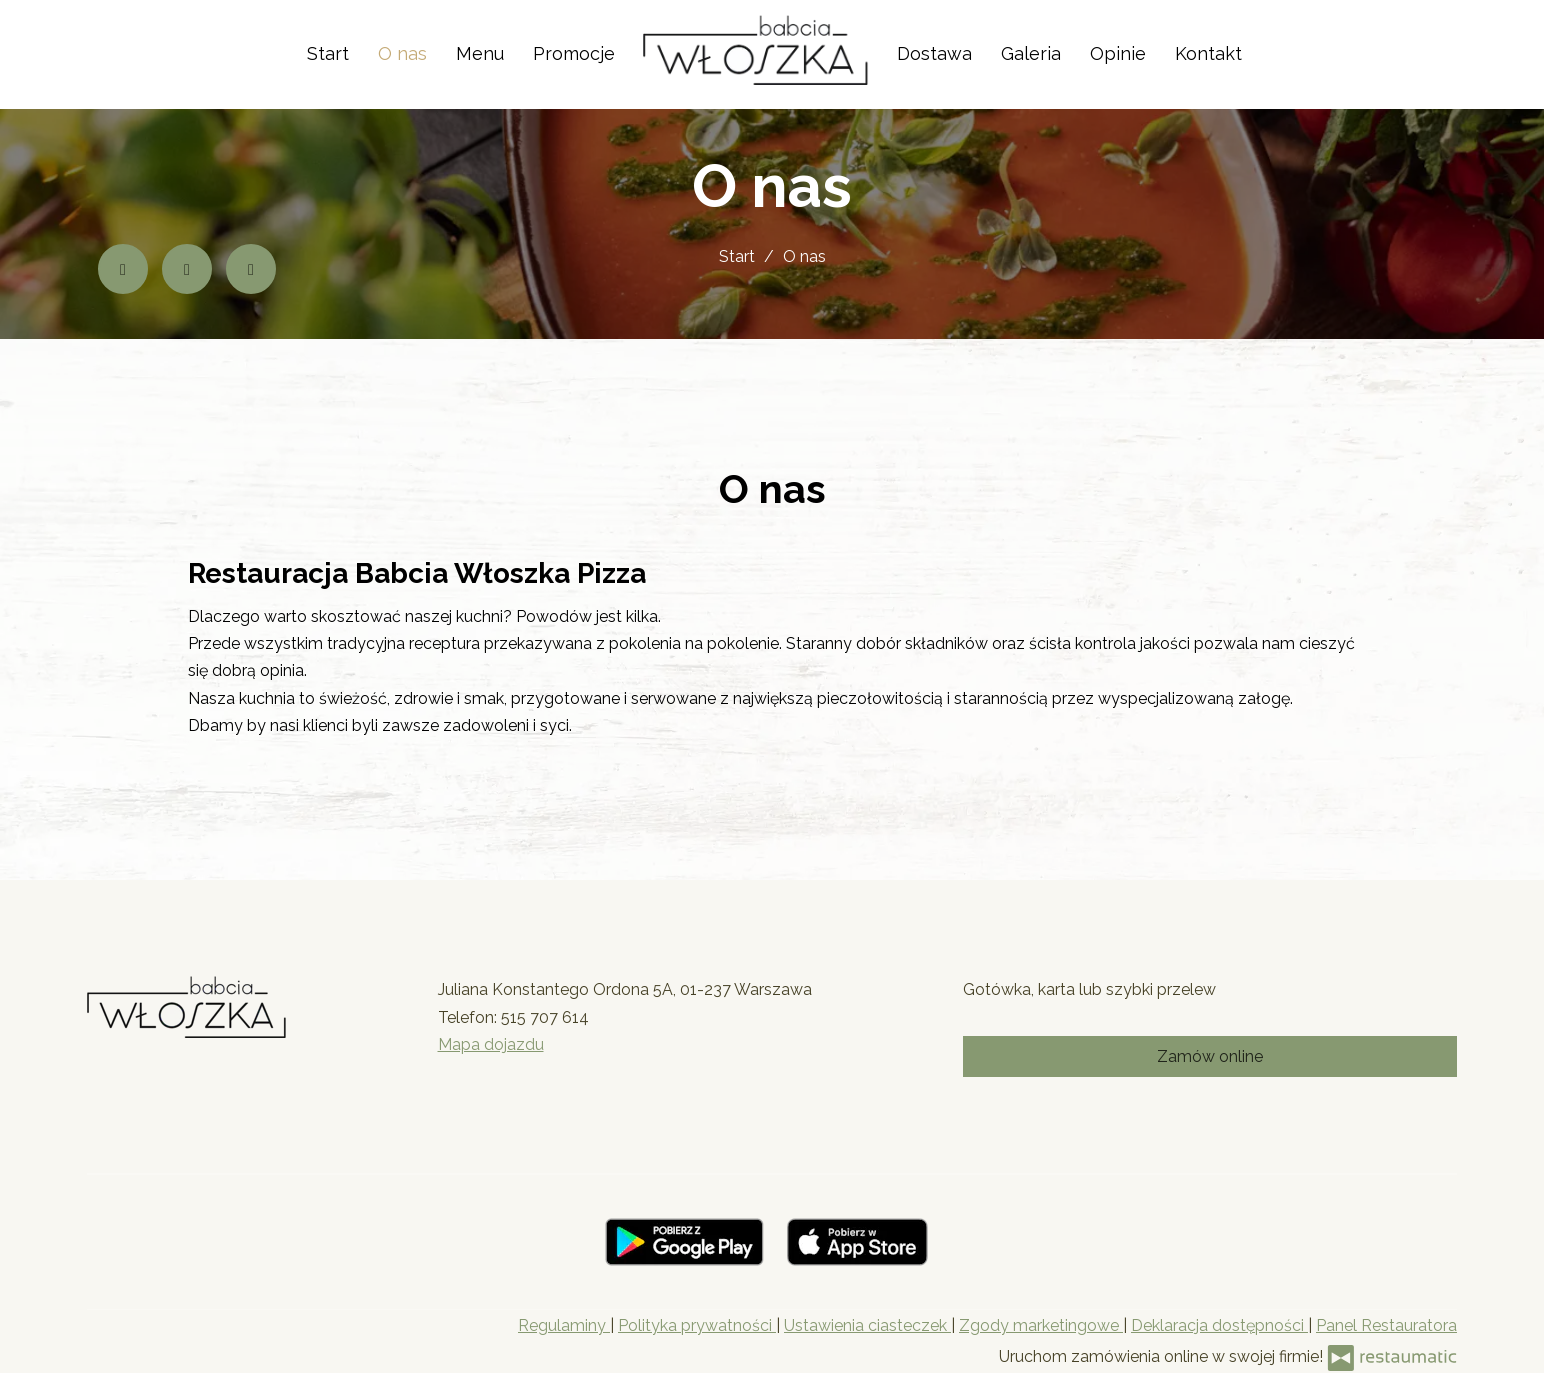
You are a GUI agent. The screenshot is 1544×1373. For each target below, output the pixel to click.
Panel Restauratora (1386, 1325)
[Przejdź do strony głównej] (755, 50)
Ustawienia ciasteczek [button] (867, 1325)
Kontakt (1208, 53)
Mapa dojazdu (491, 1044)
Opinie (1118, 53)
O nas (402, 53)
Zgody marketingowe (1041, 1325)
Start (328, 53)
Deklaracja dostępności (1219, 1325)
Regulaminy (564, 1325)
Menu (480, 53)
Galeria (1031, 53)
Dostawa (934, 53)
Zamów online (1210, 1056)
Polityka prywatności (697, 1325)
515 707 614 (545, 1017)
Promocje (574, 53)
